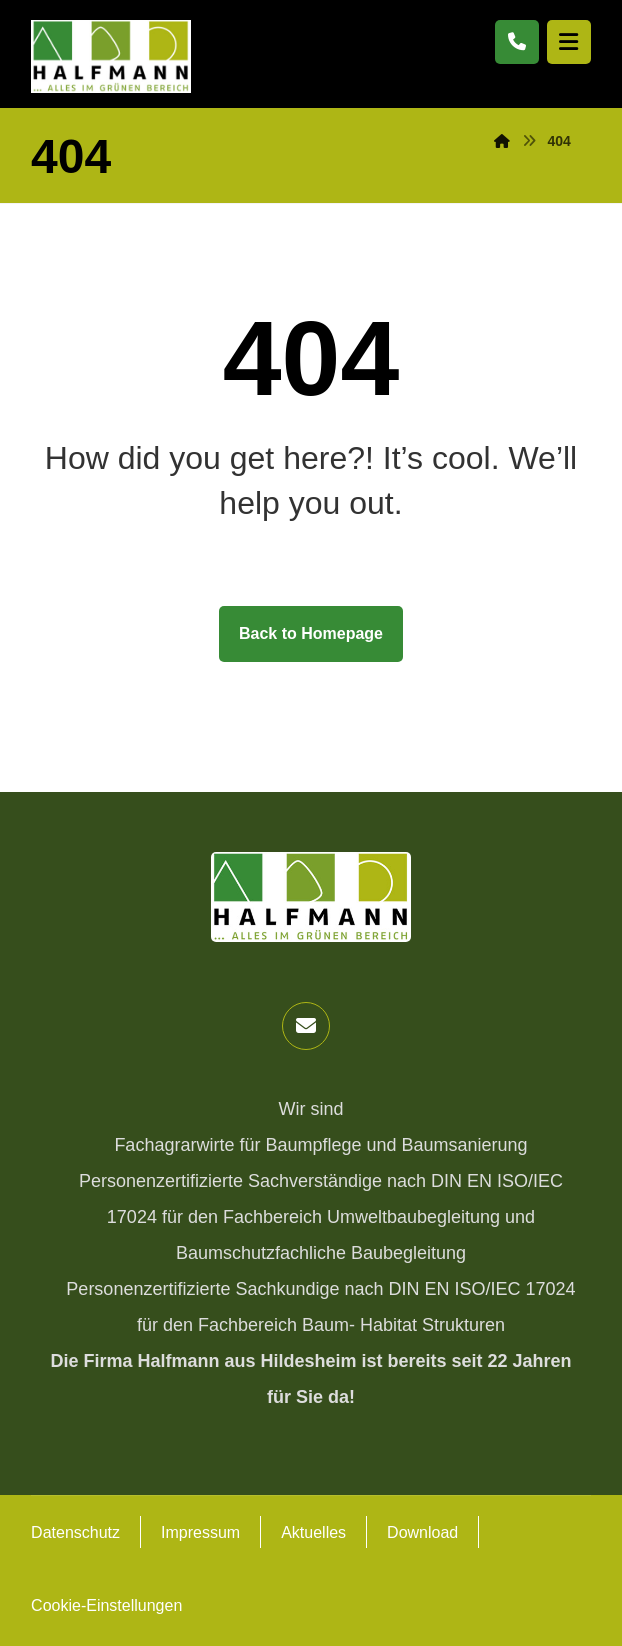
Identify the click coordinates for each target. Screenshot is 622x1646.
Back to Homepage (311, 633)
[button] (306, 1026)
